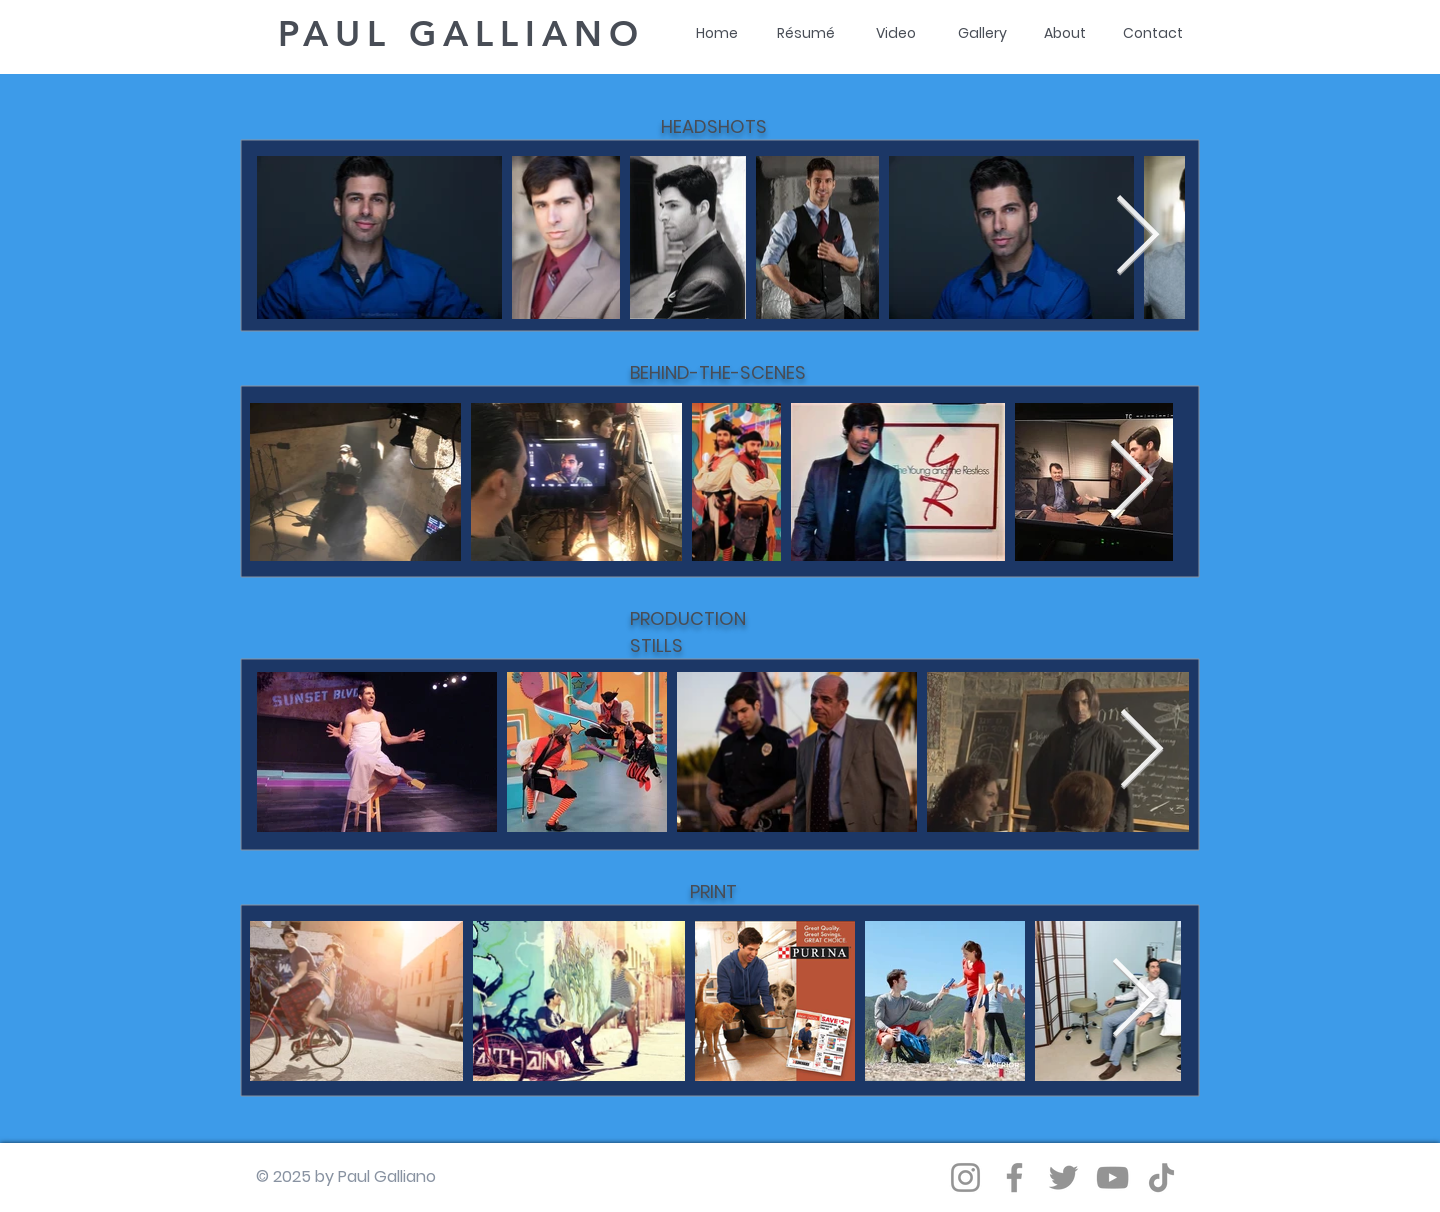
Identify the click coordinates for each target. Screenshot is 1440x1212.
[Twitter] (1063, 1177)
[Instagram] (965, 1177)
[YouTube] (1112, 1177)
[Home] (716, 34)
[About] (1064, 34)
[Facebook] (1014, 1177)
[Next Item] (1137, 237)
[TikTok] (1161, 1177)
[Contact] (1153, 34)
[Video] (895, 34)
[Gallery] (982, 34)
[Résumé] (806, 34)
